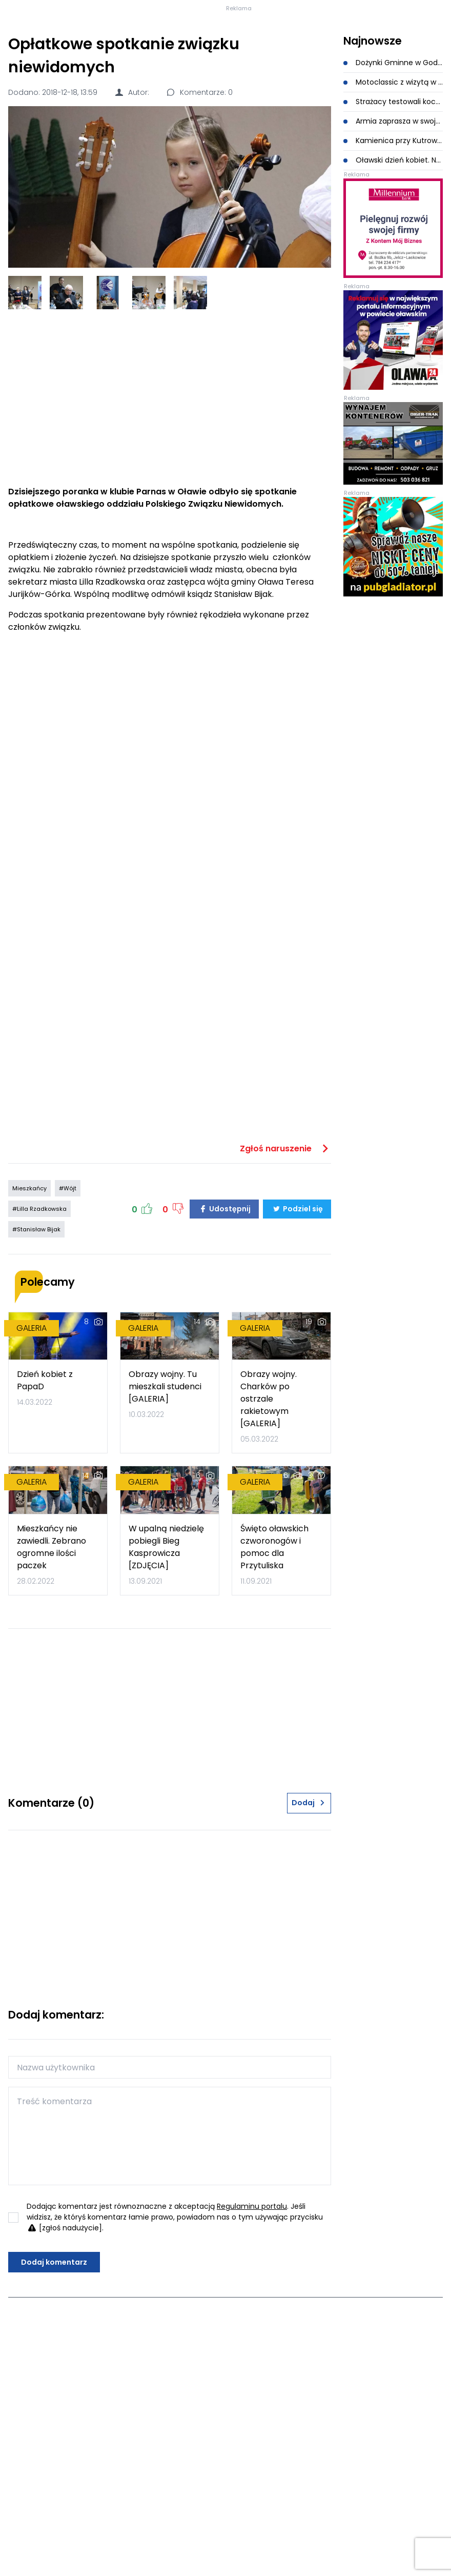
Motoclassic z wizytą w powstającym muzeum (393, 172)
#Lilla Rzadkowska (39, 1299)
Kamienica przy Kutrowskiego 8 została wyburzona (393, 231)
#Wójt (67, 1278)
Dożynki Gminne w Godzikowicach (393, 153)
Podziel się (297, 1299)
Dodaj (309, 1893)
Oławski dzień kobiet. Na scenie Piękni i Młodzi (393, 250)
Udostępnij (224, 1299)
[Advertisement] (169, 488)
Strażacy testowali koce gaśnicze (393, 192)
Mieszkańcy (29, 1278)
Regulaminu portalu (252, 2296)
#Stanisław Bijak (36, 1319)
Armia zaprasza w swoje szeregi (393, 211)
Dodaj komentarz (54, 2352)
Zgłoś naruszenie (285, 1239)
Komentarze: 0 (199, 182)
